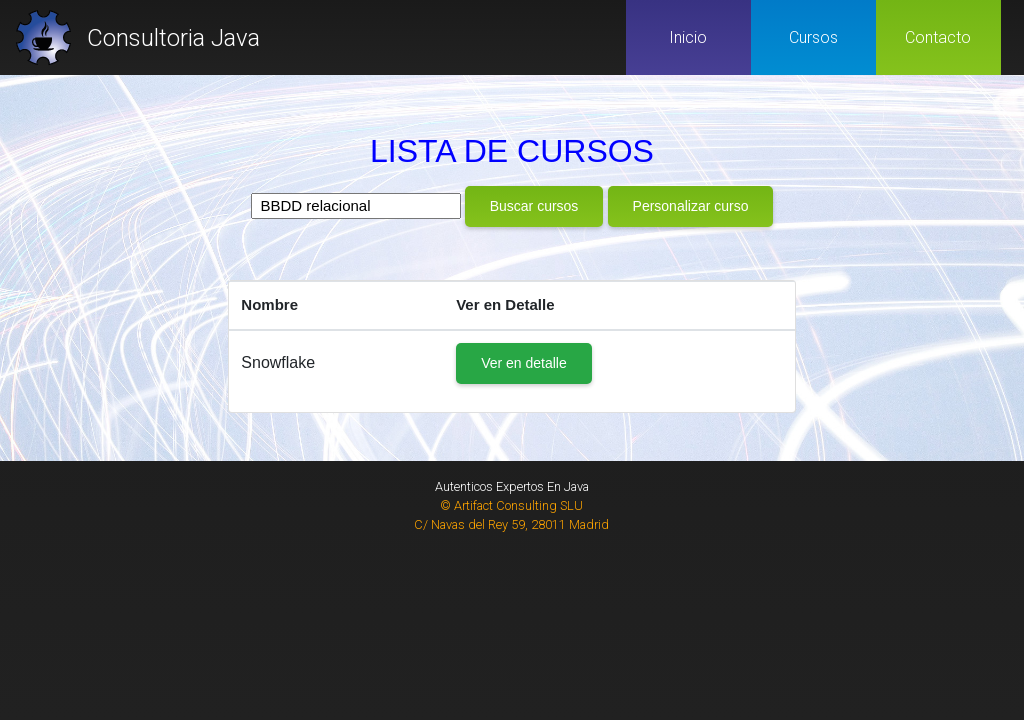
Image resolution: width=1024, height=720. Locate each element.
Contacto (938, 37)
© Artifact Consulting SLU (511, 505)
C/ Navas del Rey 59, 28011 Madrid (511, 524)
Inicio (688, 37)
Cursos (813, 37)
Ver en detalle (524, 363)
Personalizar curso (691, 206)
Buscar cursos (534, 206)
